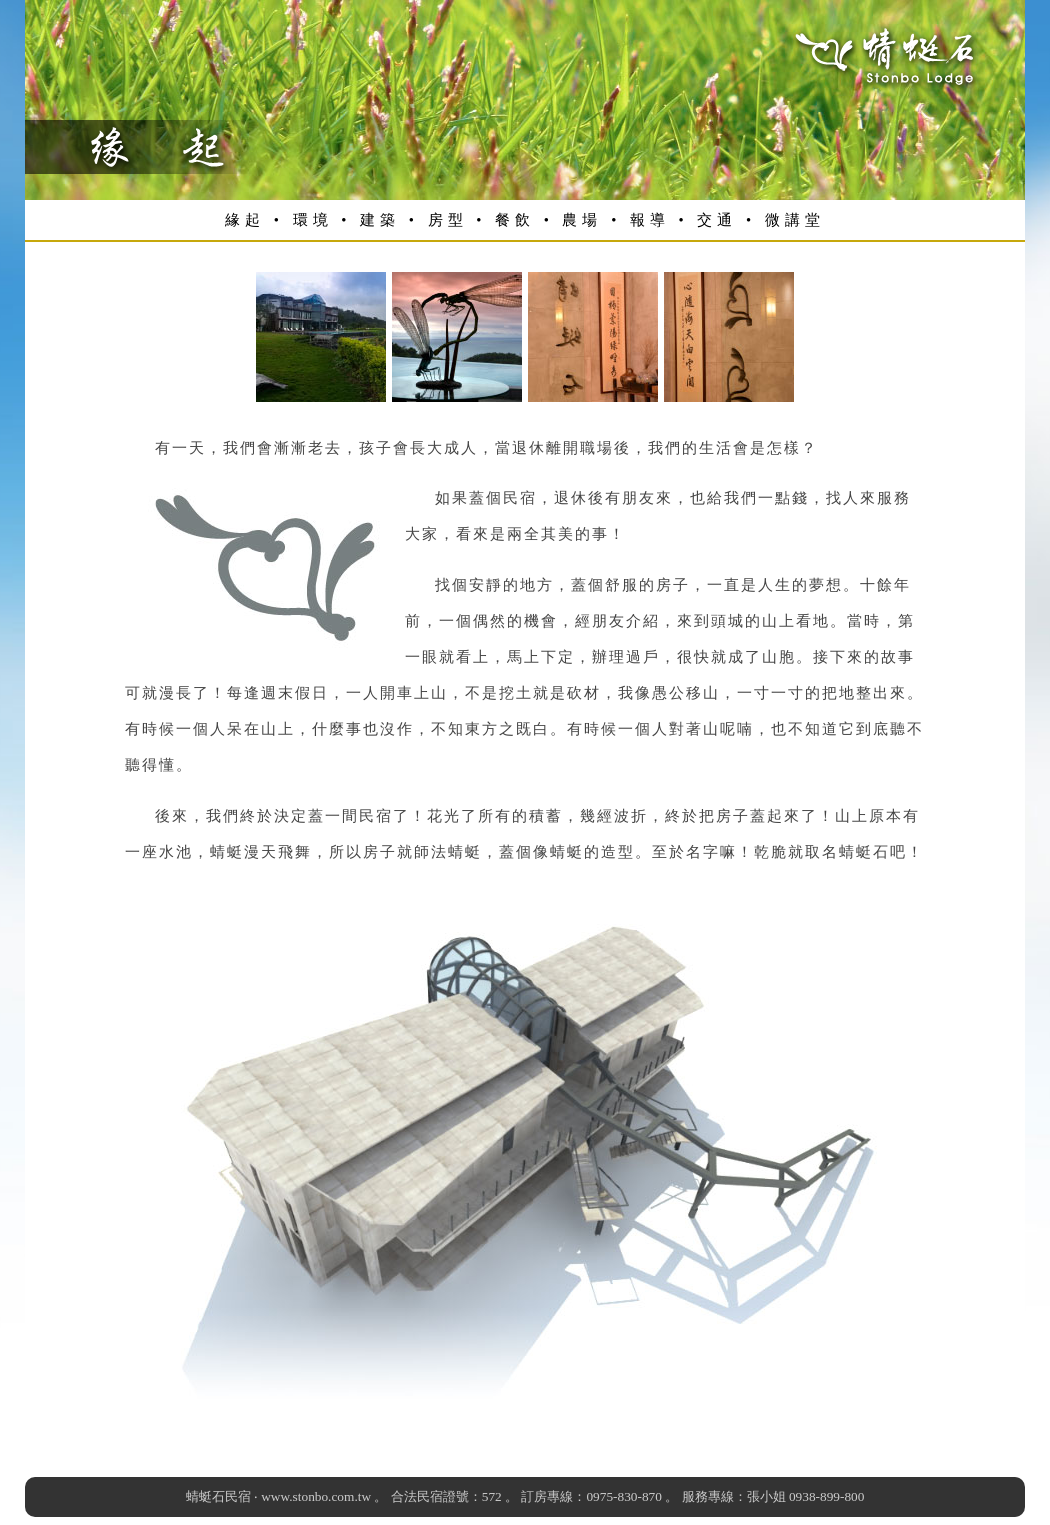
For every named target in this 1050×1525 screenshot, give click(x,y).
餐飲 (515, 220)
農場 (582, 220)
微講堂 (795, 220)
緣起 (245, 220)
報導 (650, 220)
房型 (448, 220)
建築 (380, 220)
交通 (717, 220)
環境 (313, 220)
